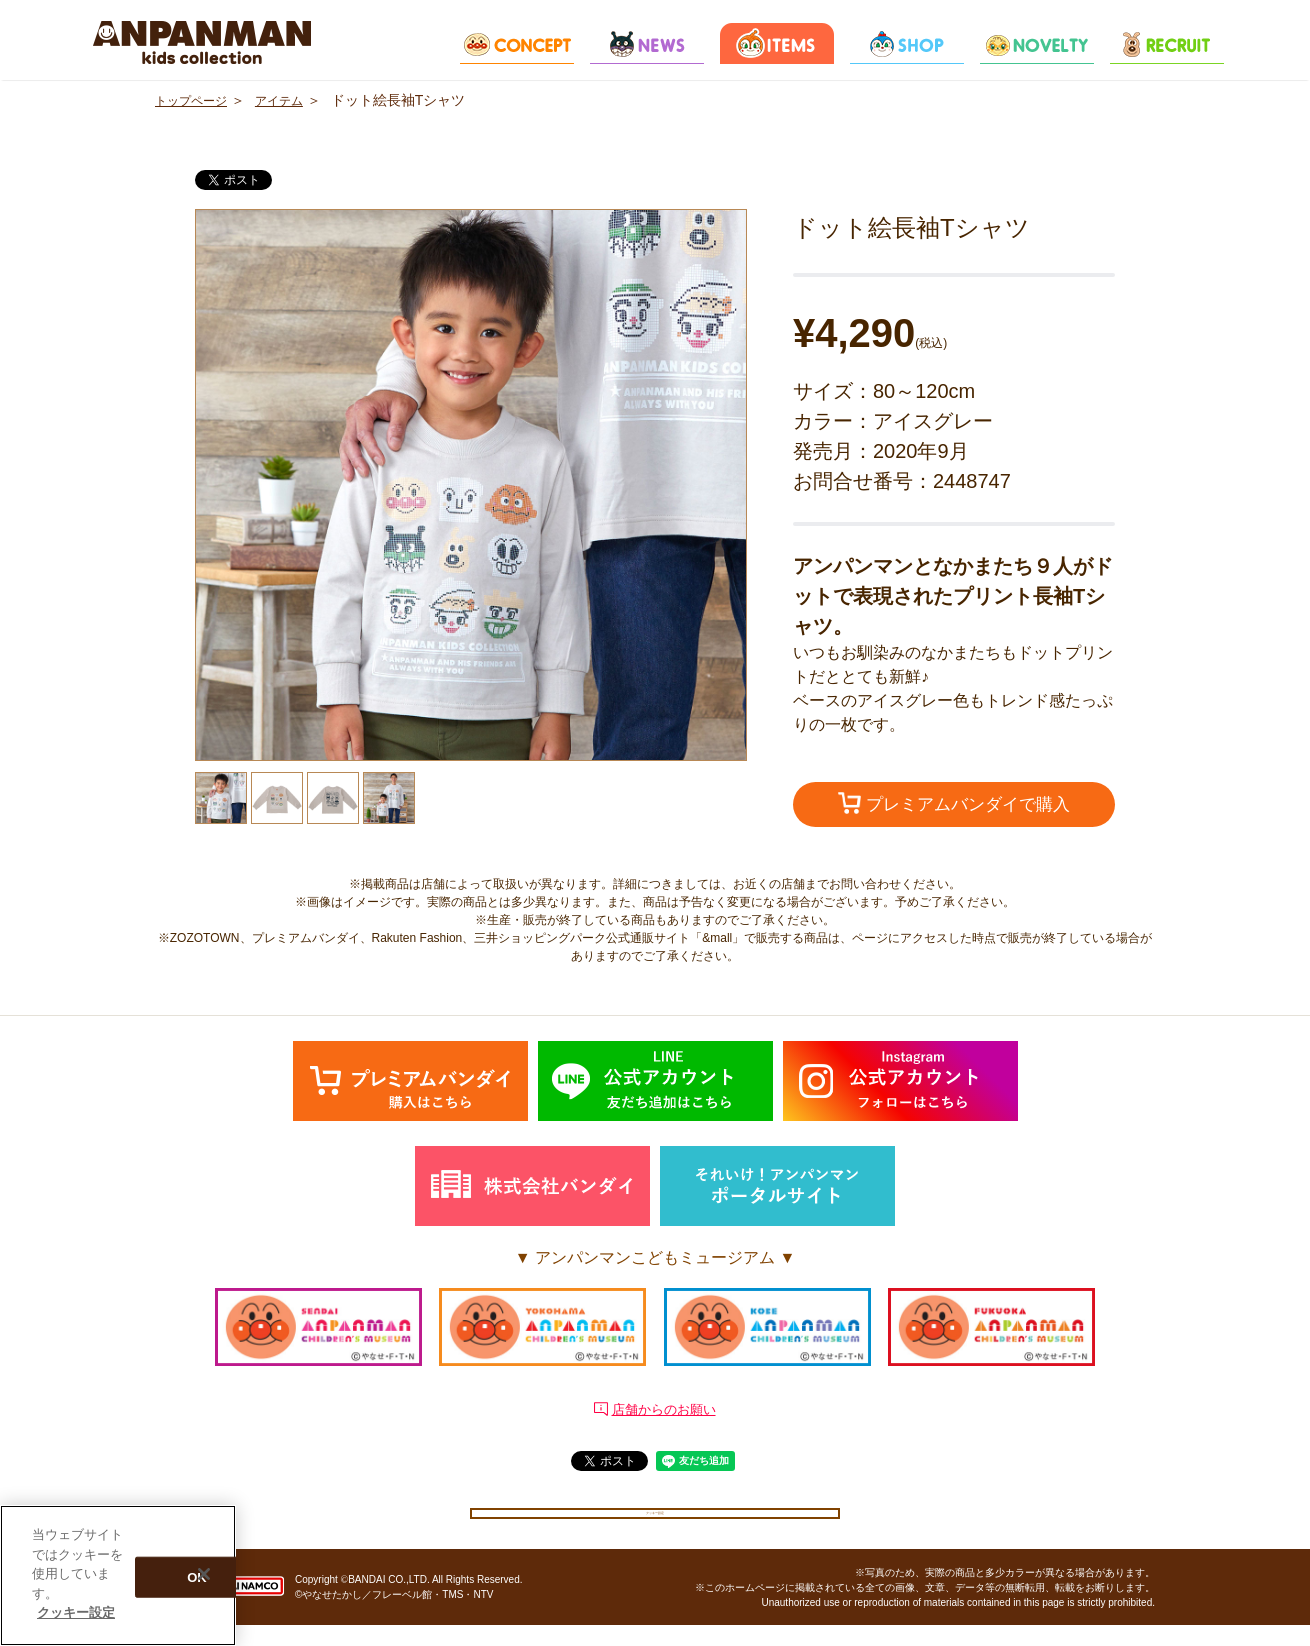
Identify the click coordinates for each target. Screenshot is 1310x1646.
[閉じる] (204, 1574)
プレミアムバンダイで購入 (954, 805)
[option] (471, 485)
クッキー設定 (655, 1521)
